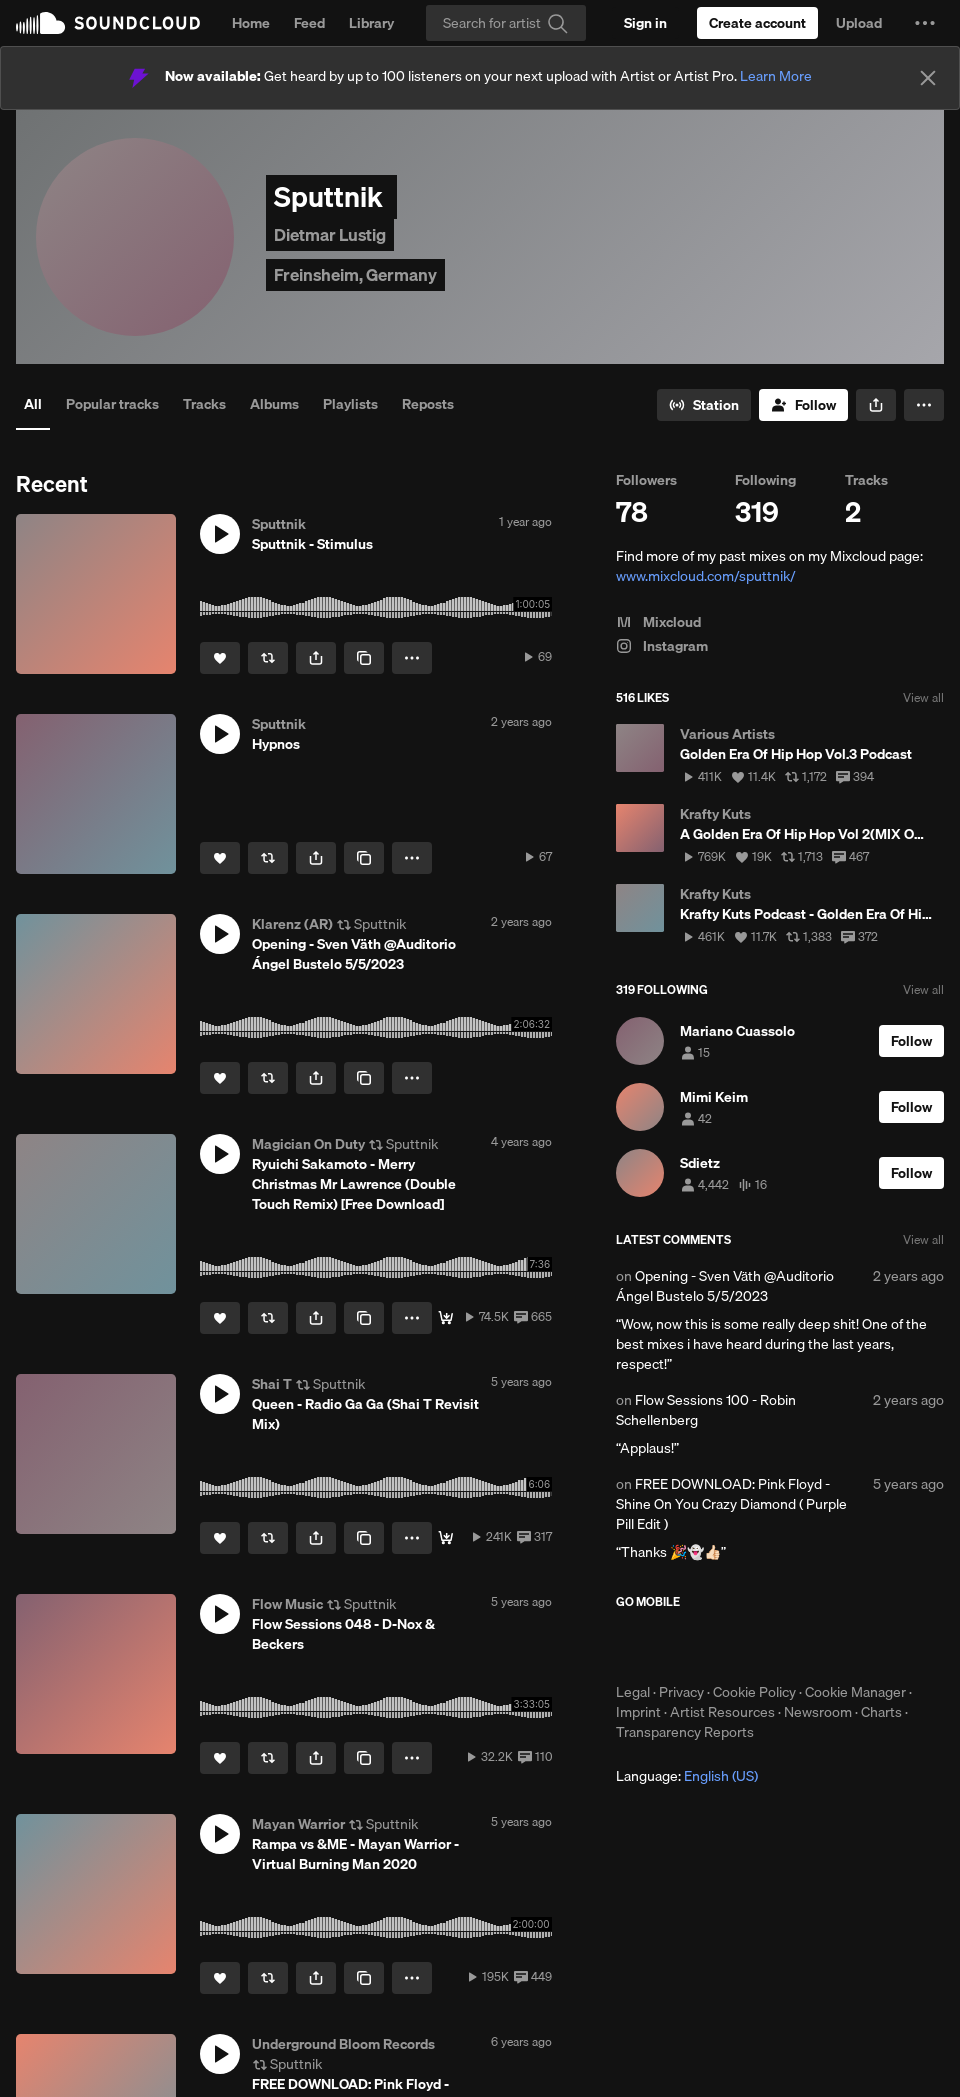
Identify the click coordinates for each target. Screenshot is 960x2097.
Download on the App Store (676, 1646)
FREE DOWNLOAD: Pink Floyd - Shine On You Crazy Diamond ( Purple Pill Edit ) (731, 1504)
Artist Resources (722, 1712)
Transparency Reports (685, 1732)
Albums (274, 404)
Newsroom (818, 1712)
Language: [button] (687, 1776)
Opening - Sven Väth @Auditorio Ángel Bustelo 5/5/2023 (725, 1286)
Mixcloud (658, 622)
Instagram (662, 646)
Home (251, 23)
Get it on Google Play (811, 1646)
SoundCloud (108, 23)
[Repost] (268, 658)
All (33, 404)
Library (371, 23)
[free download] (446, 1538)
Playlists (350, 404)
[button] (925, 23)
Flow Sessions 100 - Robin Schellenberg (706, 1410)
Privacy (681, 1692)
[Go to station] (704, 405)
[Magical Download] (446, 1318)
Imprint (638, 1712)
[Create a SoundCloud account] (757, 23)
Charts (881, 1712)
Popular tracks (112, 404)
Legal (633, 1692)
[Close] (928, 78)
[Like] (220, 658)
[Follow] (803, 405)
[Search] (506, 23)
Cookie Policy (754, 1692)
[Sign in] (645, 23)
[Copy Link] (364, 658)
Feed (309, 23)
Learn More (776, 76)
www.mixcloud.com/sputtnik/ (706, 576)
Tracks (204, 404)
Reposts (428, 404)
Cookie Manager (855, 1692)
